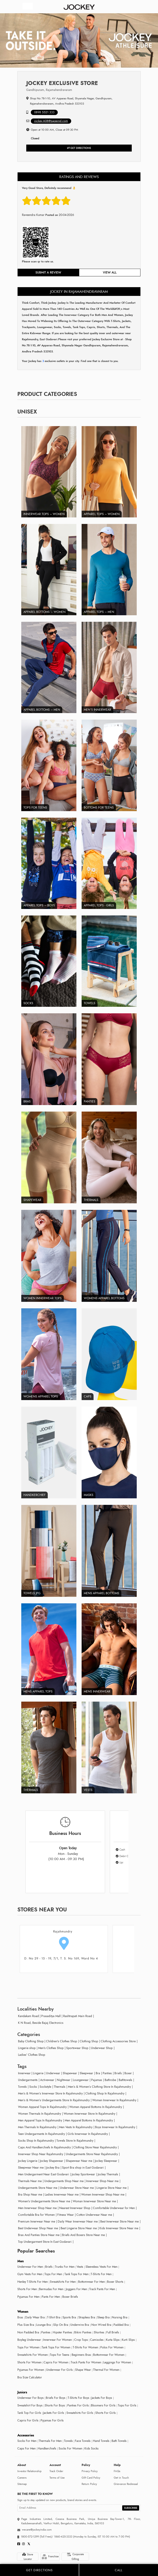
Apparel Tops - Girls (99, 905)
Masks (88, 1495)
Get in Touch (121, 2478)
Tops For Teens (35, 807)
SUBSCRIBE (130, 2508)
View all (110, 272)
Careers (21, 2478)
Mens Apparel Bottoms (101, 1593)
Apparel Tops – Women (102, 514)
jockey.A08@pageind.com (51, 121)
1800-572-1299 (30, 2537)
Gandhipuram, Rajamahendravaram (49, 90)
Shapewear (32, 1200)
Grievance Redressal (126, 2484)
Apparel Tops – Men (99, 612)
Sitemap (22, 2484)
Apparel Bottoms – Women (44, 612)
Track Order (56, 2471)
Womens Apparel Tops (40, 1396)
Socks (28, 1003)
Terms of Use (57, 2478)
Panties (89, 1101)
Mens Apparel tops (38, 1691)
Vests (88, 1790)
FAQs (117, 2471)
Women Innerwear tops (42, 1298)
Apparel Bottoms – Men (41, 710)
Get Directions (79, 148)
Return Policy (89, 2484)
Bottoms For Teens (99, 807)
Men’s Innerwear (97, 710)
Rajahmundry (62, 1931)
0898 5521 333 (44, 112)
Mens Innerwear (97, 1691)
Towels (89, 1003)
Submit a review (48, 272)
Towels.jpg (32, 1593)
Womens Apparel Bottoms (104, 1298)
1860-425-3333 (63, 2537)
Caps (87, 1396)
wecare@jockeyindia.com (37, 2530)
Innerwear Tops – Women (44, 514)
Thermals (91, 1200)
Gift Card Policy (91, 2478)
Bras (27, 1101)
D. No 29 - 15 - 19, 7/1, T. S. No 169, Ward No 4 (61, 1958)
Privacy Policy (90, 2471)
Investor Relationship (29, 2471)
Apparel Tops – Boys (39, 905)
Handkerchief (34, 1495)
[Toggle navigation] (28, 6)
